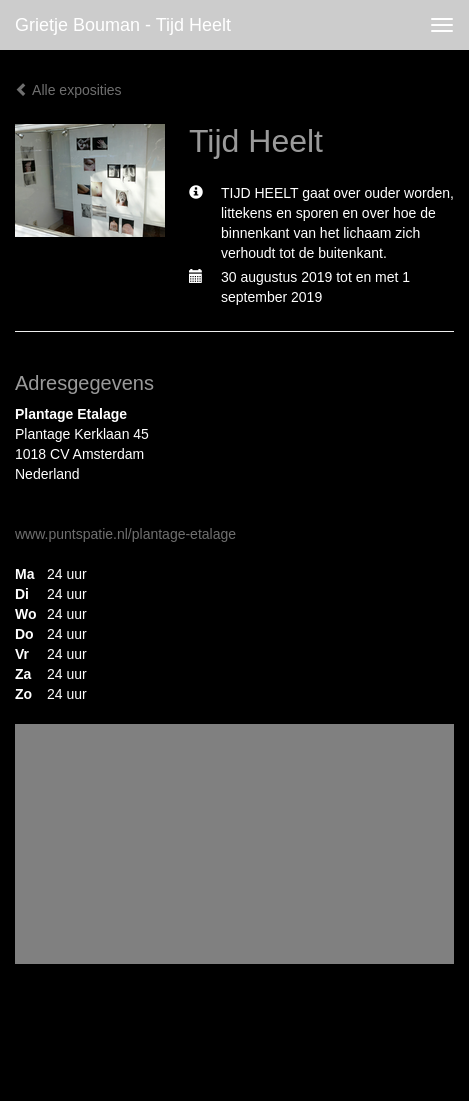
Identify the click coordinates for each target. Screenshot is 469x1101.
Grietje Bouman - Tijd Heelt (123, 25)
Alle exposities (68, 90)
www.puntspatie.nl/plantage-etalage (125, 534)
